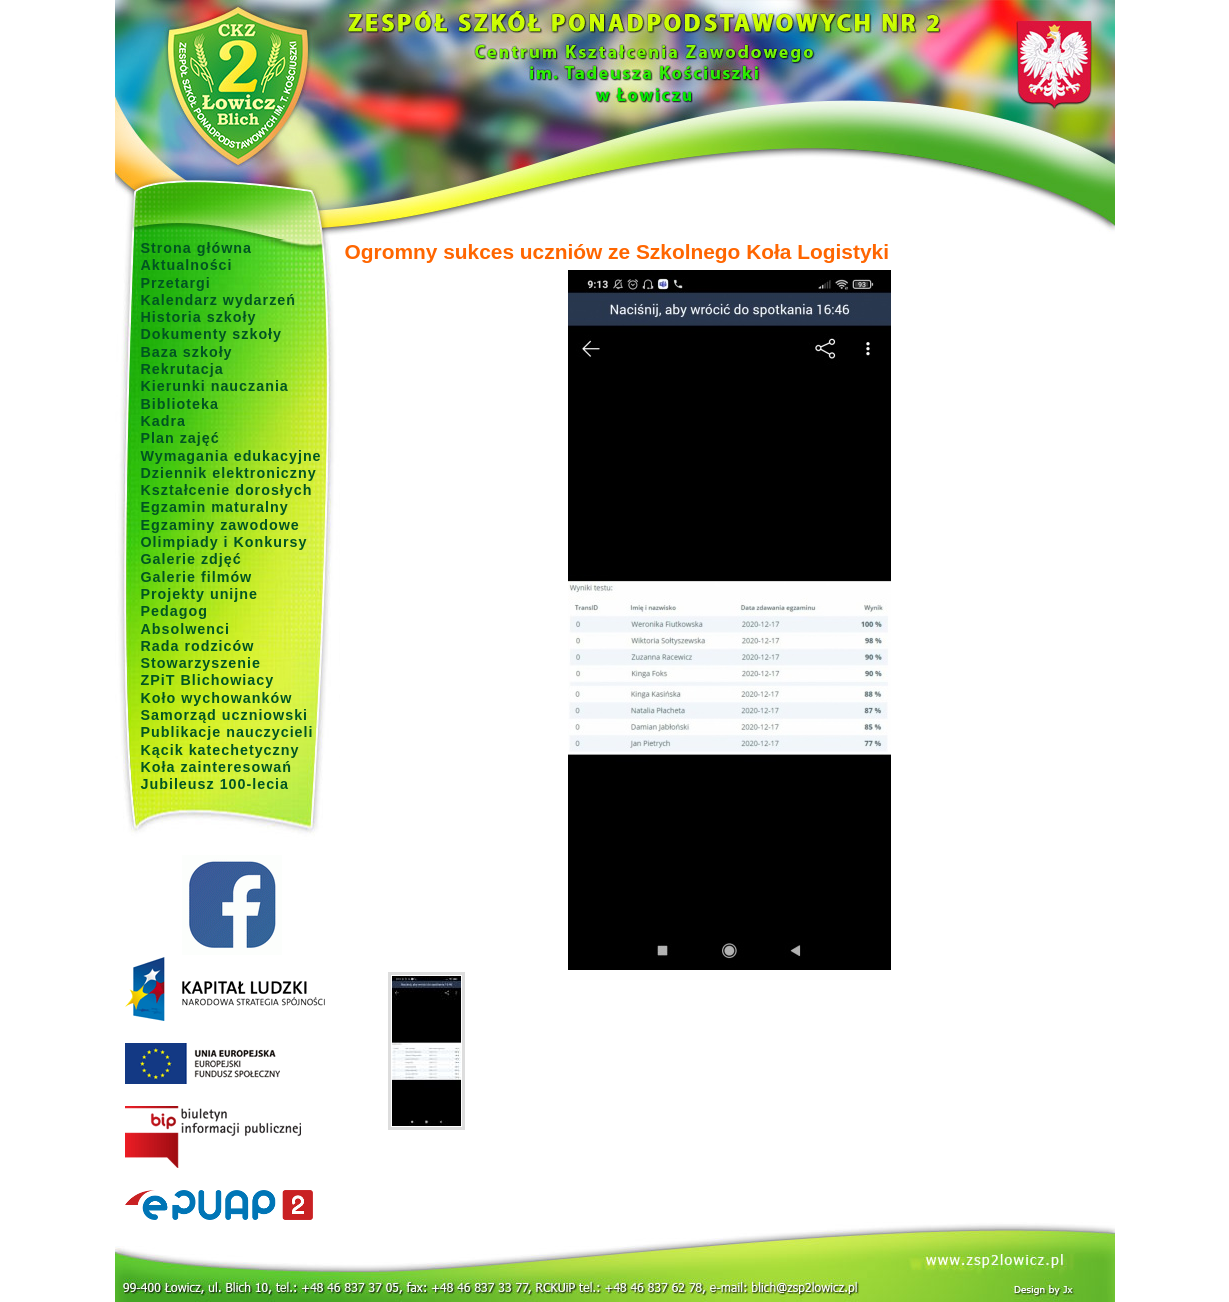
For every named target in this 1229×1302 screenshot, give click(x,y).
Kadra (164, 421)
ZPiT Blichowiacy (208, 680)
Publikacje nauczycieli (227, 732)
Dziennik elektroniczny (229, 473)
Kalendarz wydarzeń (218, 300)
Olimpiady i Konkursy (224, 542)
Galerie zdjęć (191, 559)
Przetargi (176, 283)
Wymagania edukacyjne (231, 456)
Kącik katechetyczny (220, 750)
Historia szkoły (199, 317)
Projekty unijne (200, 594)
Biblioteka (180, 404)
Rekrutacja (182, 369)
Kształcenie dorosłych (227, 490)
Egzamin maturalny (215, 507)
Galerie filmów (197, 577)
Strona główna (197, 248)
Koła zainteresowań (217, 767)
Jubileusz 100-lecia (215, 784)
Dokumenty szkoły (212, 334)
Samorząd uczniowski (225, 715)
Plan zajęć (180, 438)
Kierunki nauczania (215, 386)
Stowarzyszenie (201, 663)
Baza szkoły (187, 352)
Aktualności (187, 265)
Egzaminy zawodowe (220, 525)
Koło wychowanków (217, 698)
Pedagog (174, 611)
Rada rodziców (198, 646)
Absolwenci (185, 629)
